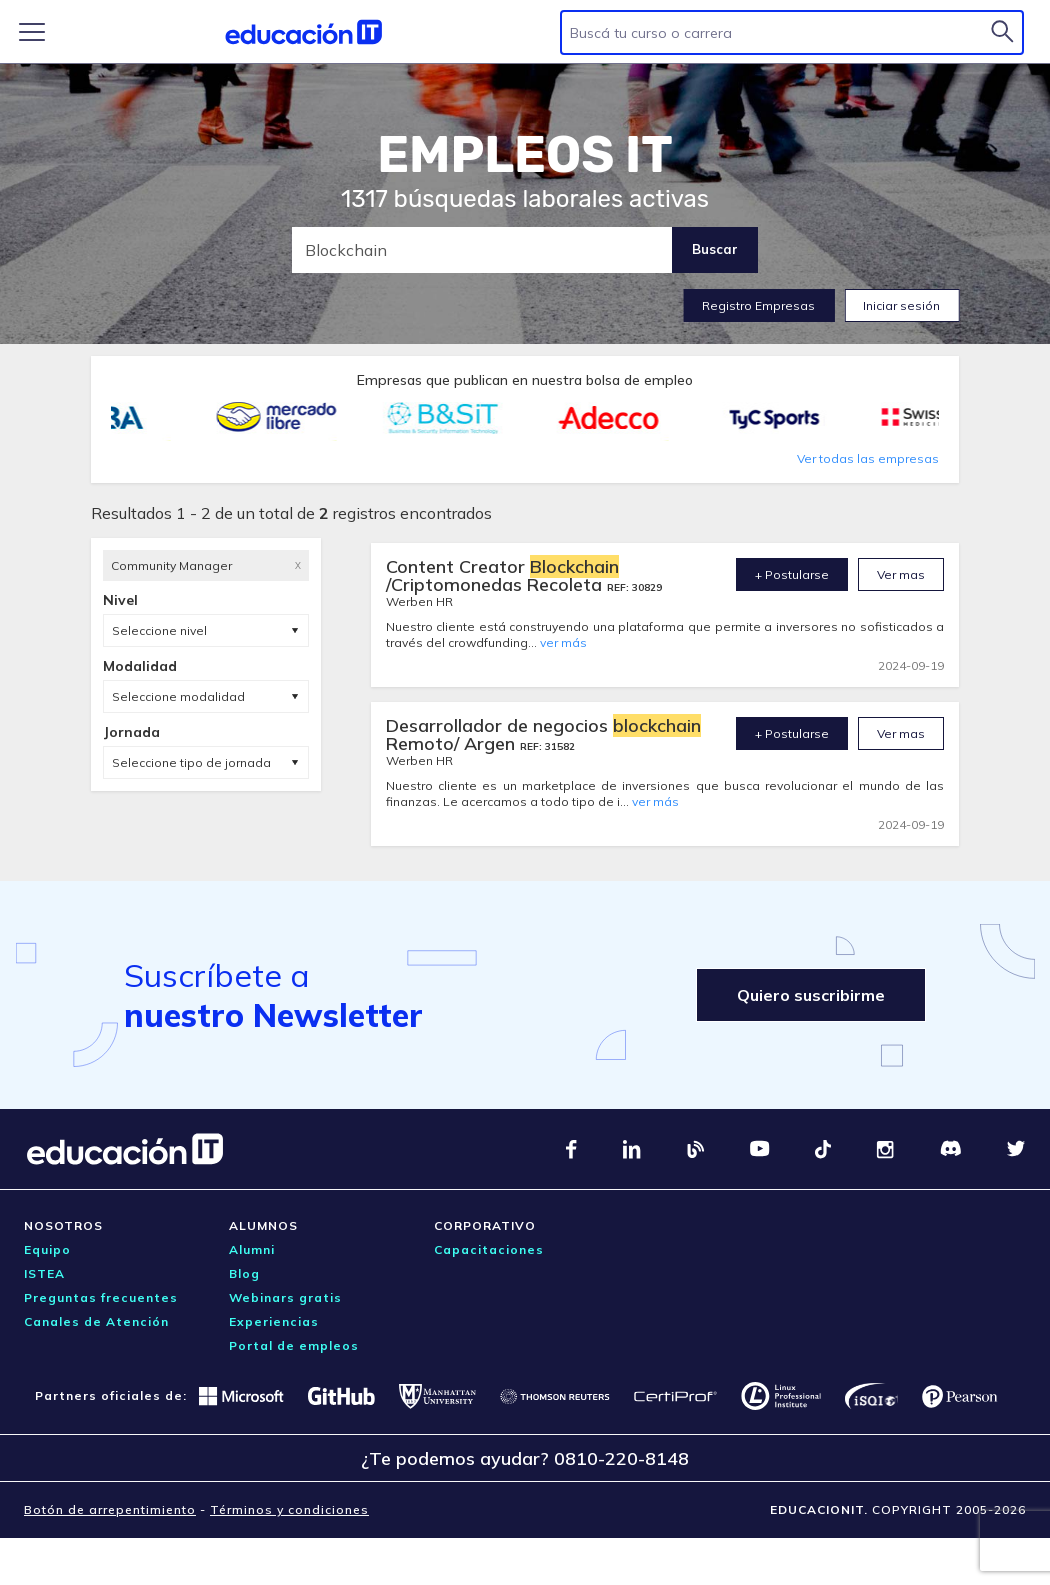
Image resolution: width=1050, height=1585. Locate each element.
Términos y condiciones (289, 1509)
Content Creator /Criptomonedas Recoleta (502, 575)
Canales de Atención (96, 1321)
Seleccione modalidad (178, 696)
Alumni (252, 1249)
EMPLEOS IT (525, 155)
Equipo (47, 1249)
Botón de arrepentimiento (110, 1509)
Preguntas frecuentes (101, 1297)
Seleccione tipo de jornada (191, 762)
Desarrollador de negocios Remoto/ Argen (543, 734)
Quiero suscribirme (811, 995)
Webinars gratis (285, 1297)
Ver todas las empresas (868, 458)
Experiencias (274, 1321)
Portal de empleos (294, 1345)
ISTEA (44, 1273)
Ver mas (901, 574)
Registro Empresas (758, 305)
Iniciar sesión (901, 305)
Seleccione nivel (159, 630)
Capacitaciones (489, 1249)
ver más (563, 642)
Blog (244, 1273)
